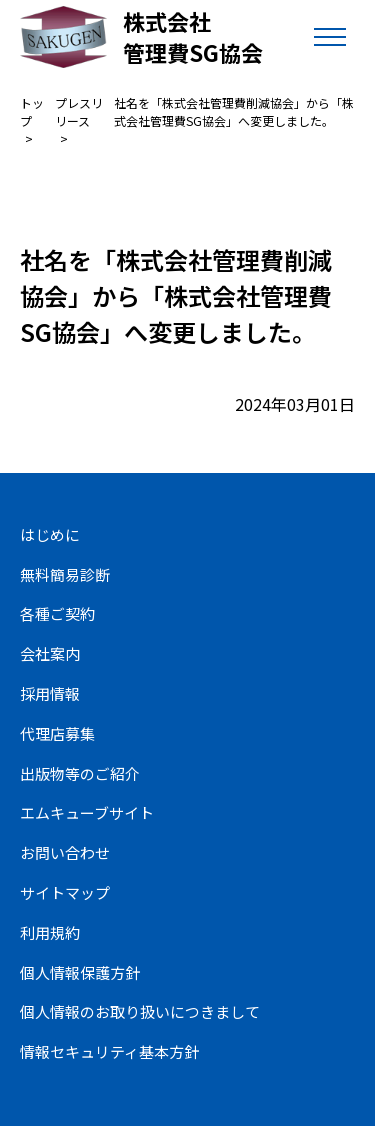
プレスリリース (79, 111)
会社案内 (50, 653)
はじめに (50, 534)
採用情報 (50, 693)
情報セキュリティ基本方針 (109, 1051)
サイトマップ (65, 892)
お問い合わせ (65, 852)
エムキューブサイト (87, 812)
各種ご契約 (57, 613)
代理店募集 (57, 733)
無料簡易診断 (65, 574)
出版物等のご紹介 (80, 773)
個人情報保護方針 (80, 972)
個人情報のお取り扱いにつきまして (140, 1011)
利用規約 (50, 932)
